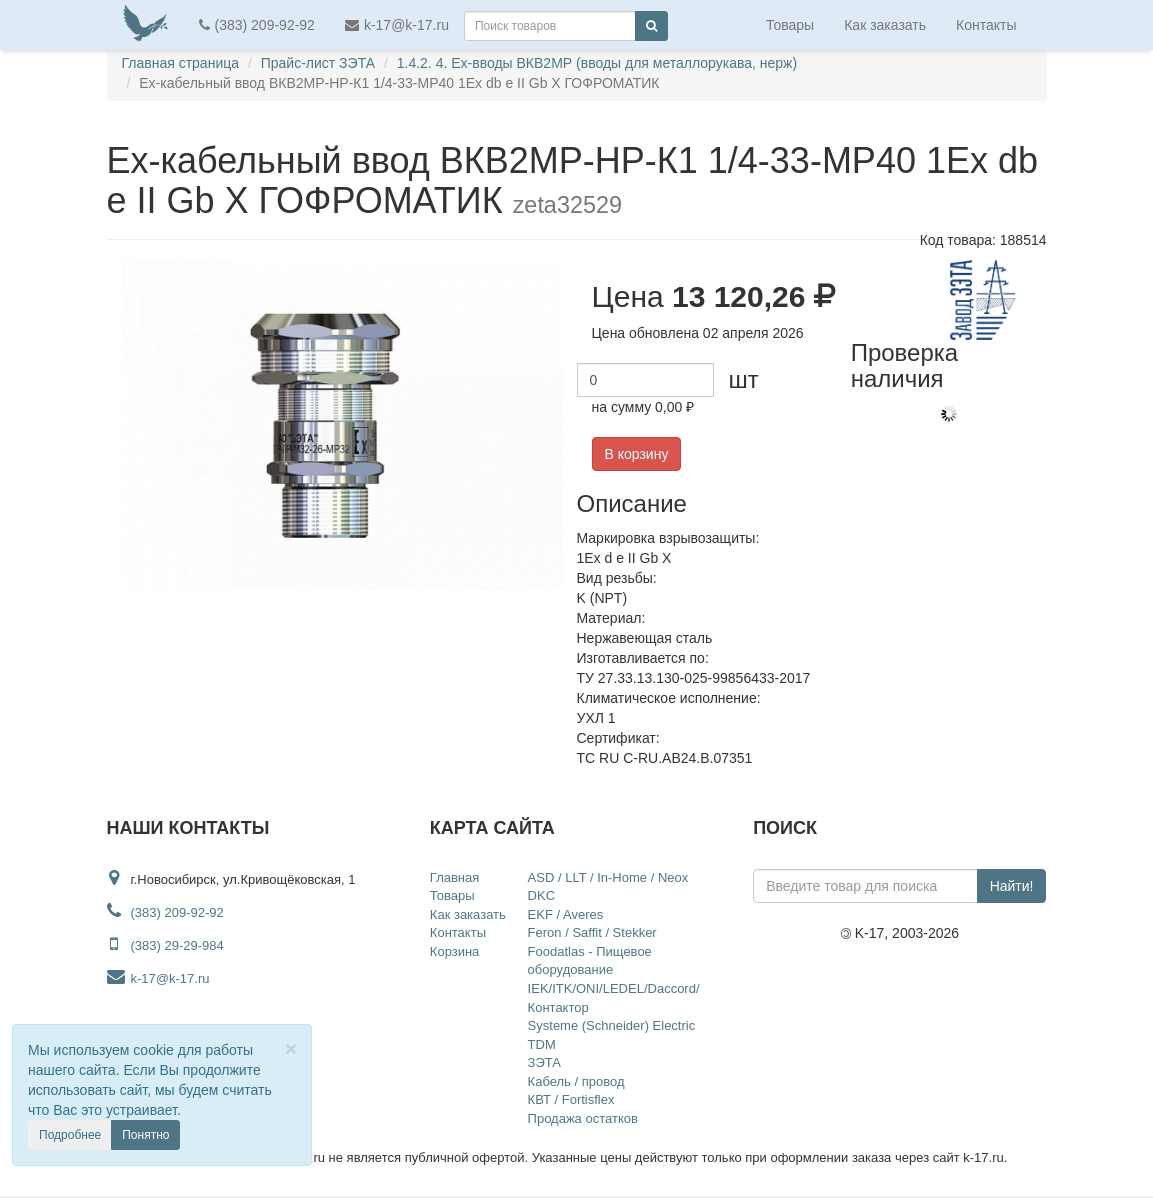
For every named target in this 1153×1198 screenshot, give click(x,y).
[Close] (291, 1048)
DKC (541, 895)
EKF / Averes (566, 914)
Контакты (986, 25)
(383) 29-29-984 (177, 945)
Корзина (455, 951)
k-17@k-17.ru (397, 25)
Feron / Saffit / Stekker (592, 932)
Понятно (145, 1135)
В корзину (637, 454)
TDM (542, 1044)
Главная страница (181, 63)
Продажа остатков (583, 1118)
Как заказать (885, 25)
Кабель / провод (576, 1081)
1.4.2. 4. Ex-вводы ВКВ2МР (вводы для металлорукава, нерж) (597, 63)
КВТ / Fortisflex (571, 1099)
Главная (454, 877)
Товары (790, 25)
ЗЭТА (544, 1062)
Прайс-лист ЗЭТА (318, 63)
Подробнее (70, 1135)
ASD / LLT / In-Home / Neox (608, 877)
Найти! (1012, 886)
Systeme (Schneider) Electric (612, 1025)
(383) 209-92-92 (257, 25)
